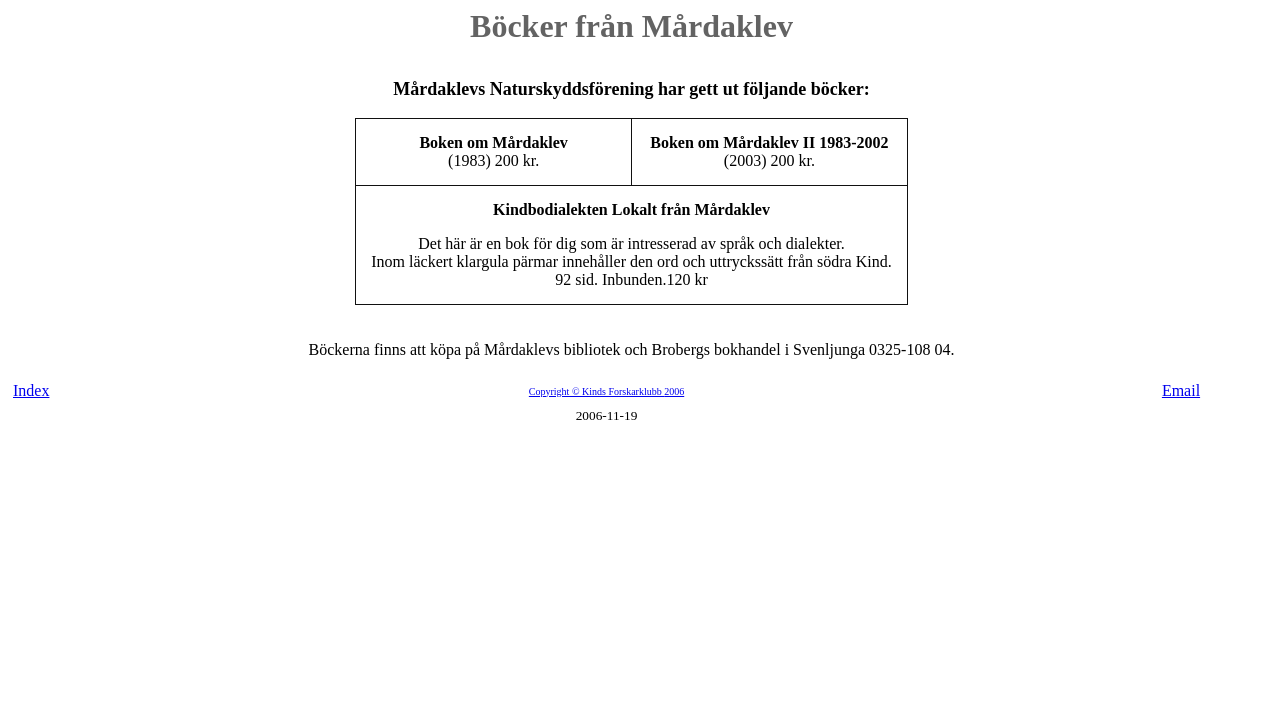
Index (31, 390)
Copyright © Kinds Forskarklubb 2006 (606, 391)
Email (1181, 390)
